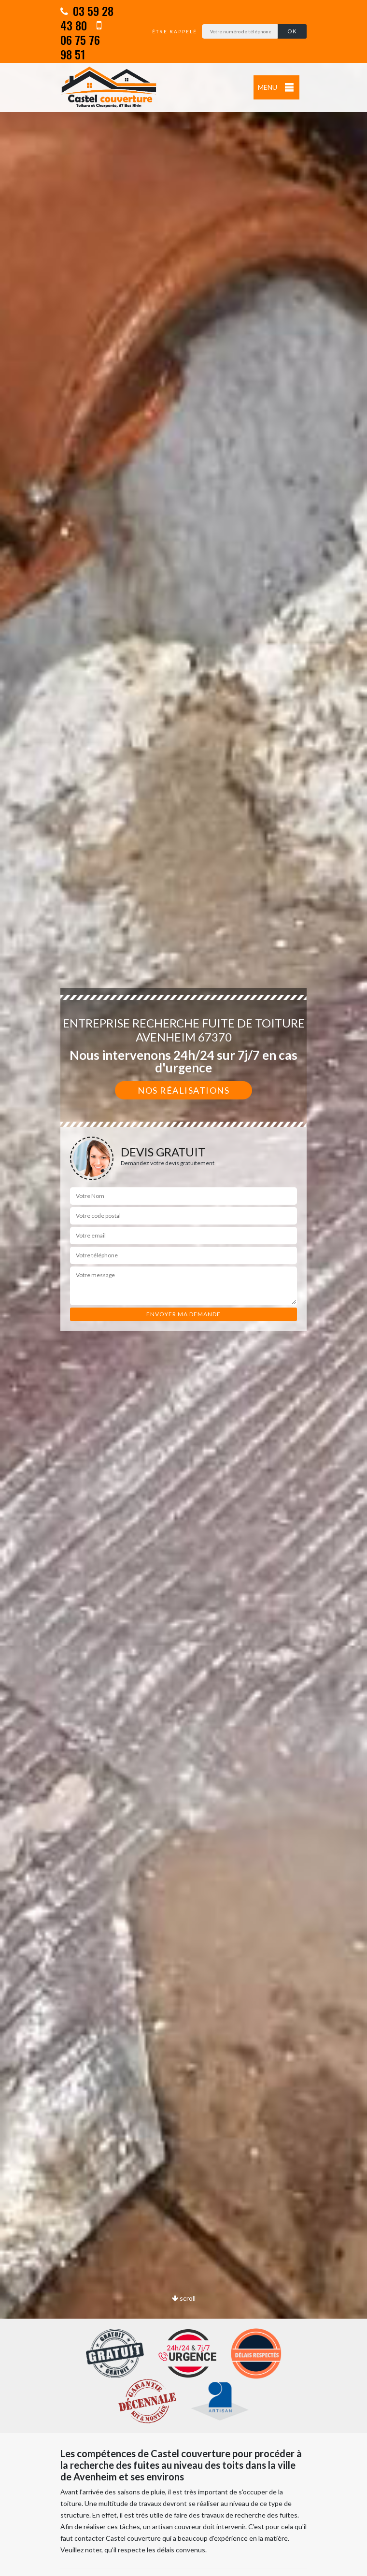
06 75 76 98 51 (80, 41)
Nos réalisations (183, 1090)
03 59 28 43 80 (86, 18)
